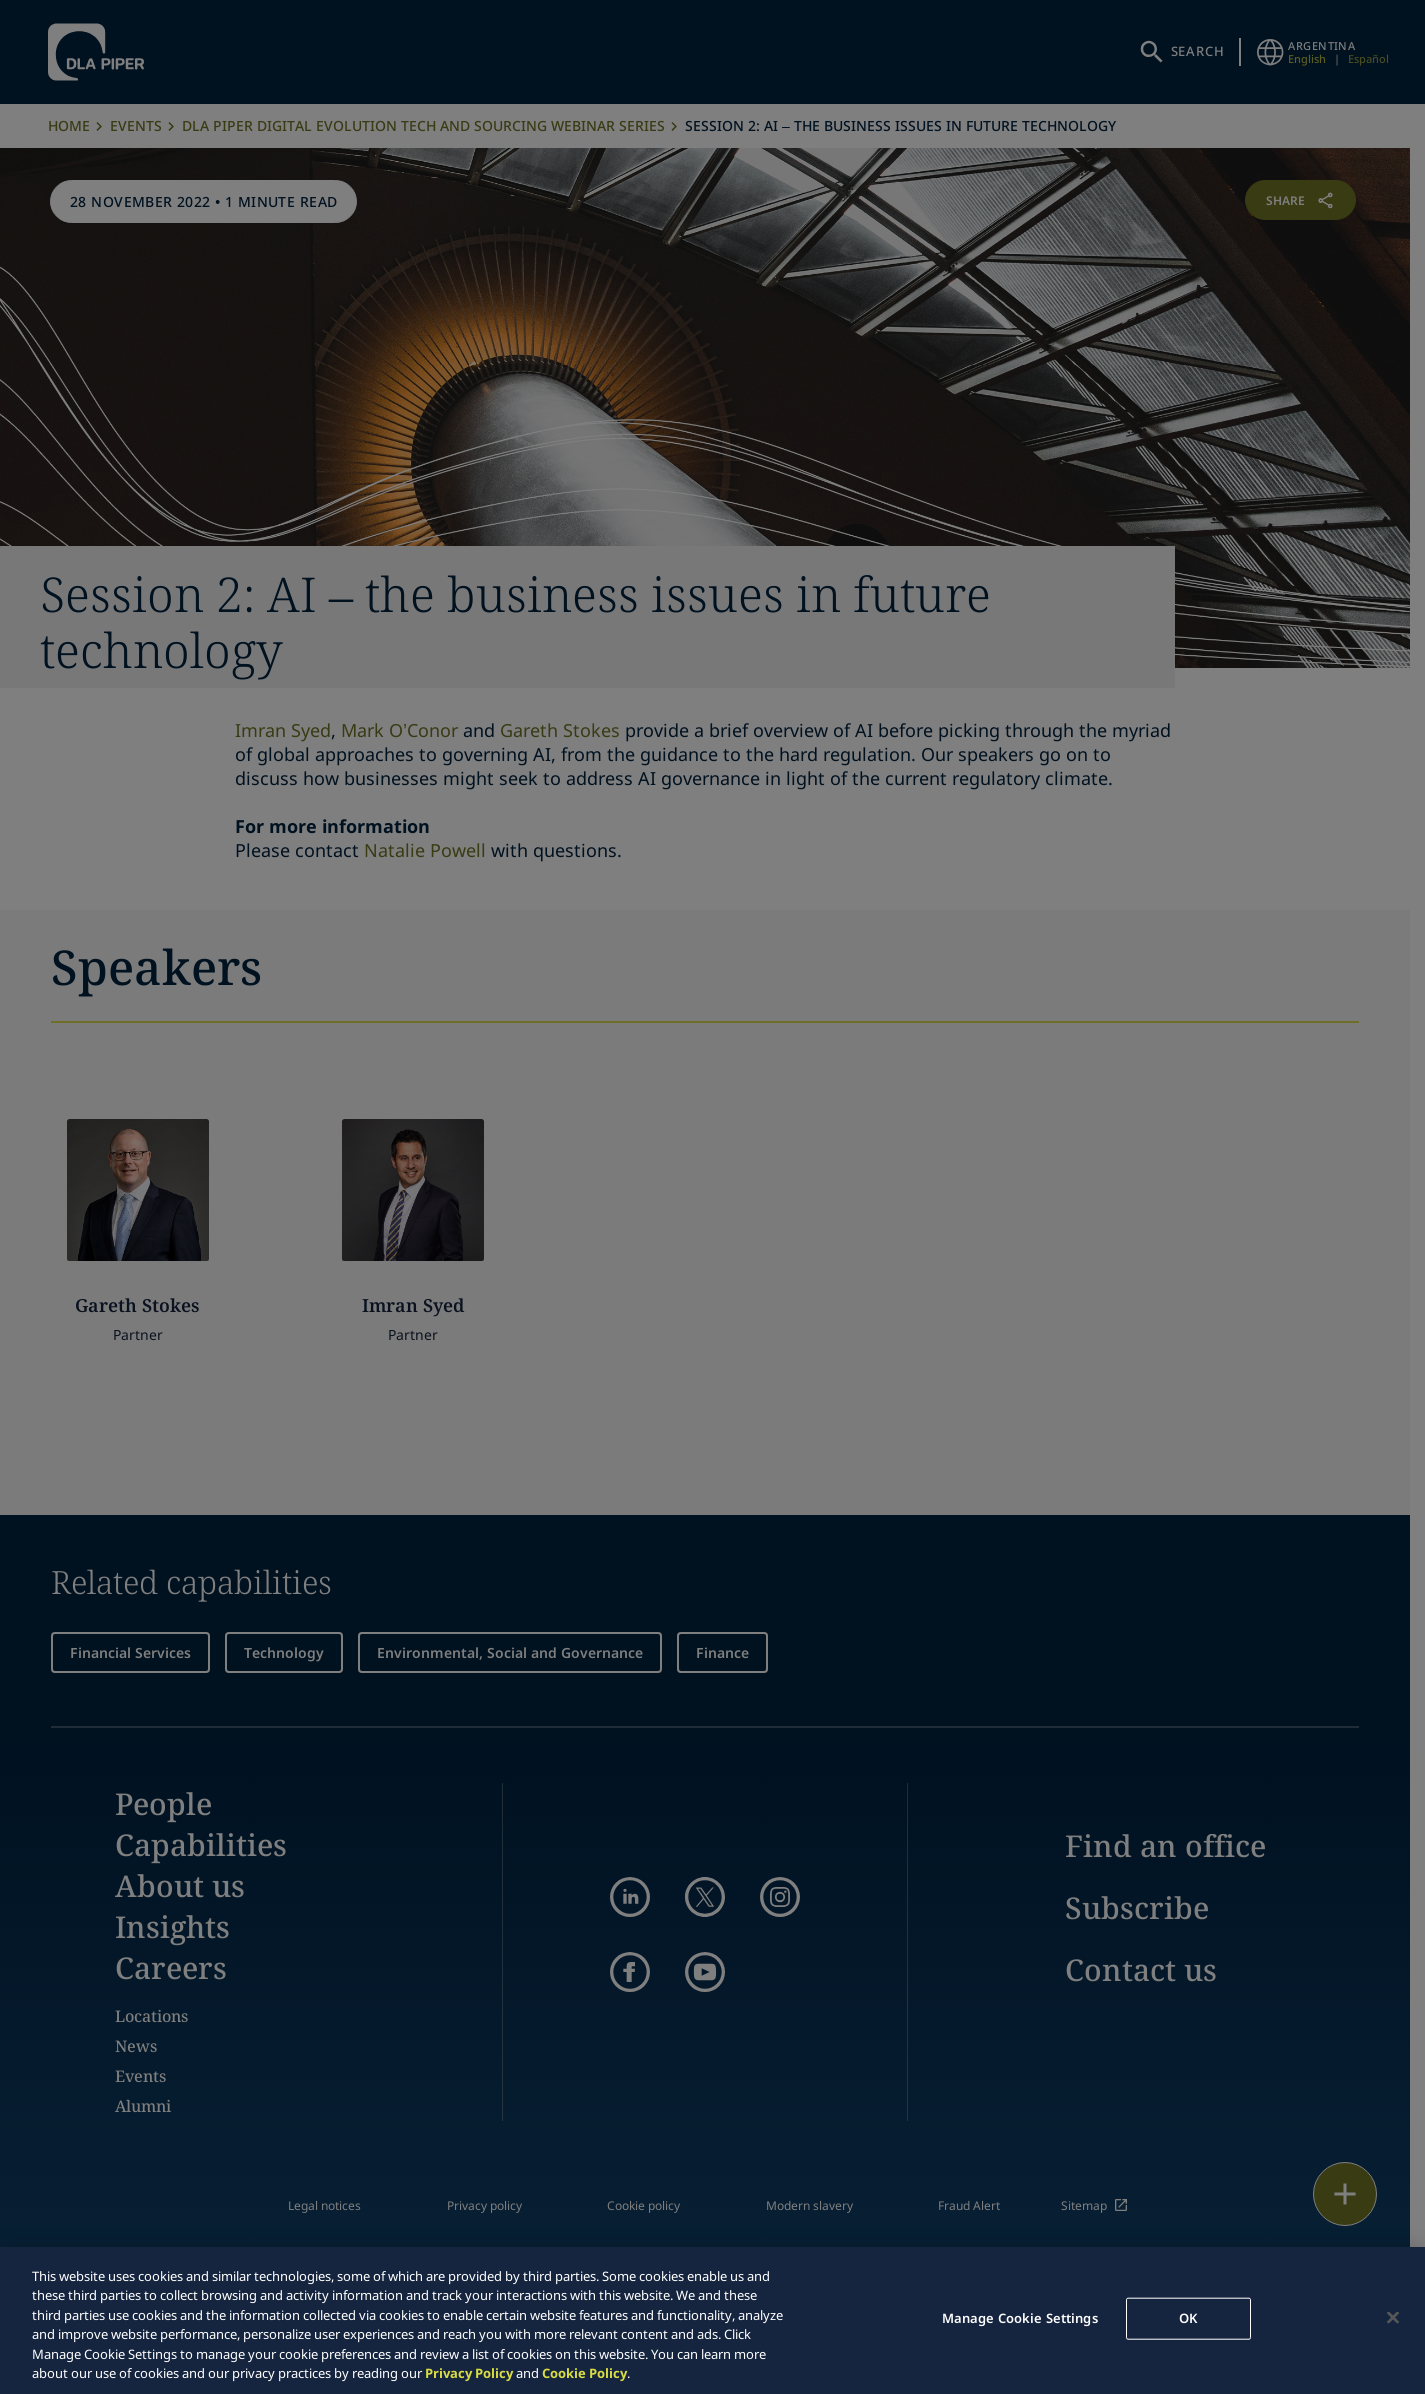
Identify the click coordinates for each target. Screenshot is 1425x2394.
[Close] (1393, 2318)
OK (1188, 2318)
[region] (712, 2320)
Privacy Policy (469, 2373)
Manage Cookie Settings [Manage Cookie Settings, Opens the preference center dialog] (1020, 2318)
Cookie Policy (584, 2373)
